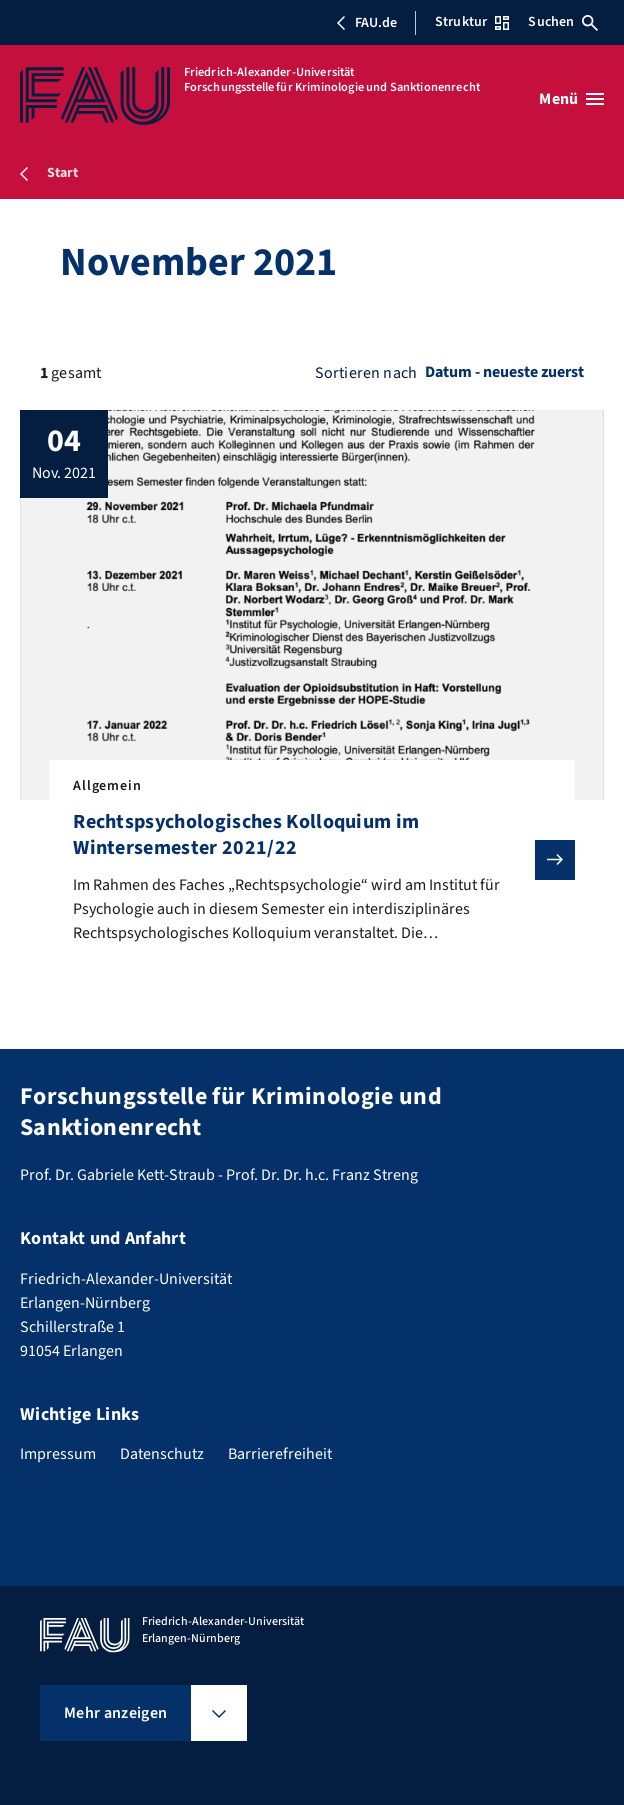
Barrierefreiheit (280, 1454)
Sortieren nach (366, 373)
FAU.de (366, 23)
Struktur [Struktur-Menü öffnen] (472, 22)
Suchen (563, 22)
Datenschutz (162, 1454)
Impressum (58, 1454)
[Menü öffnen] (571, 99)
